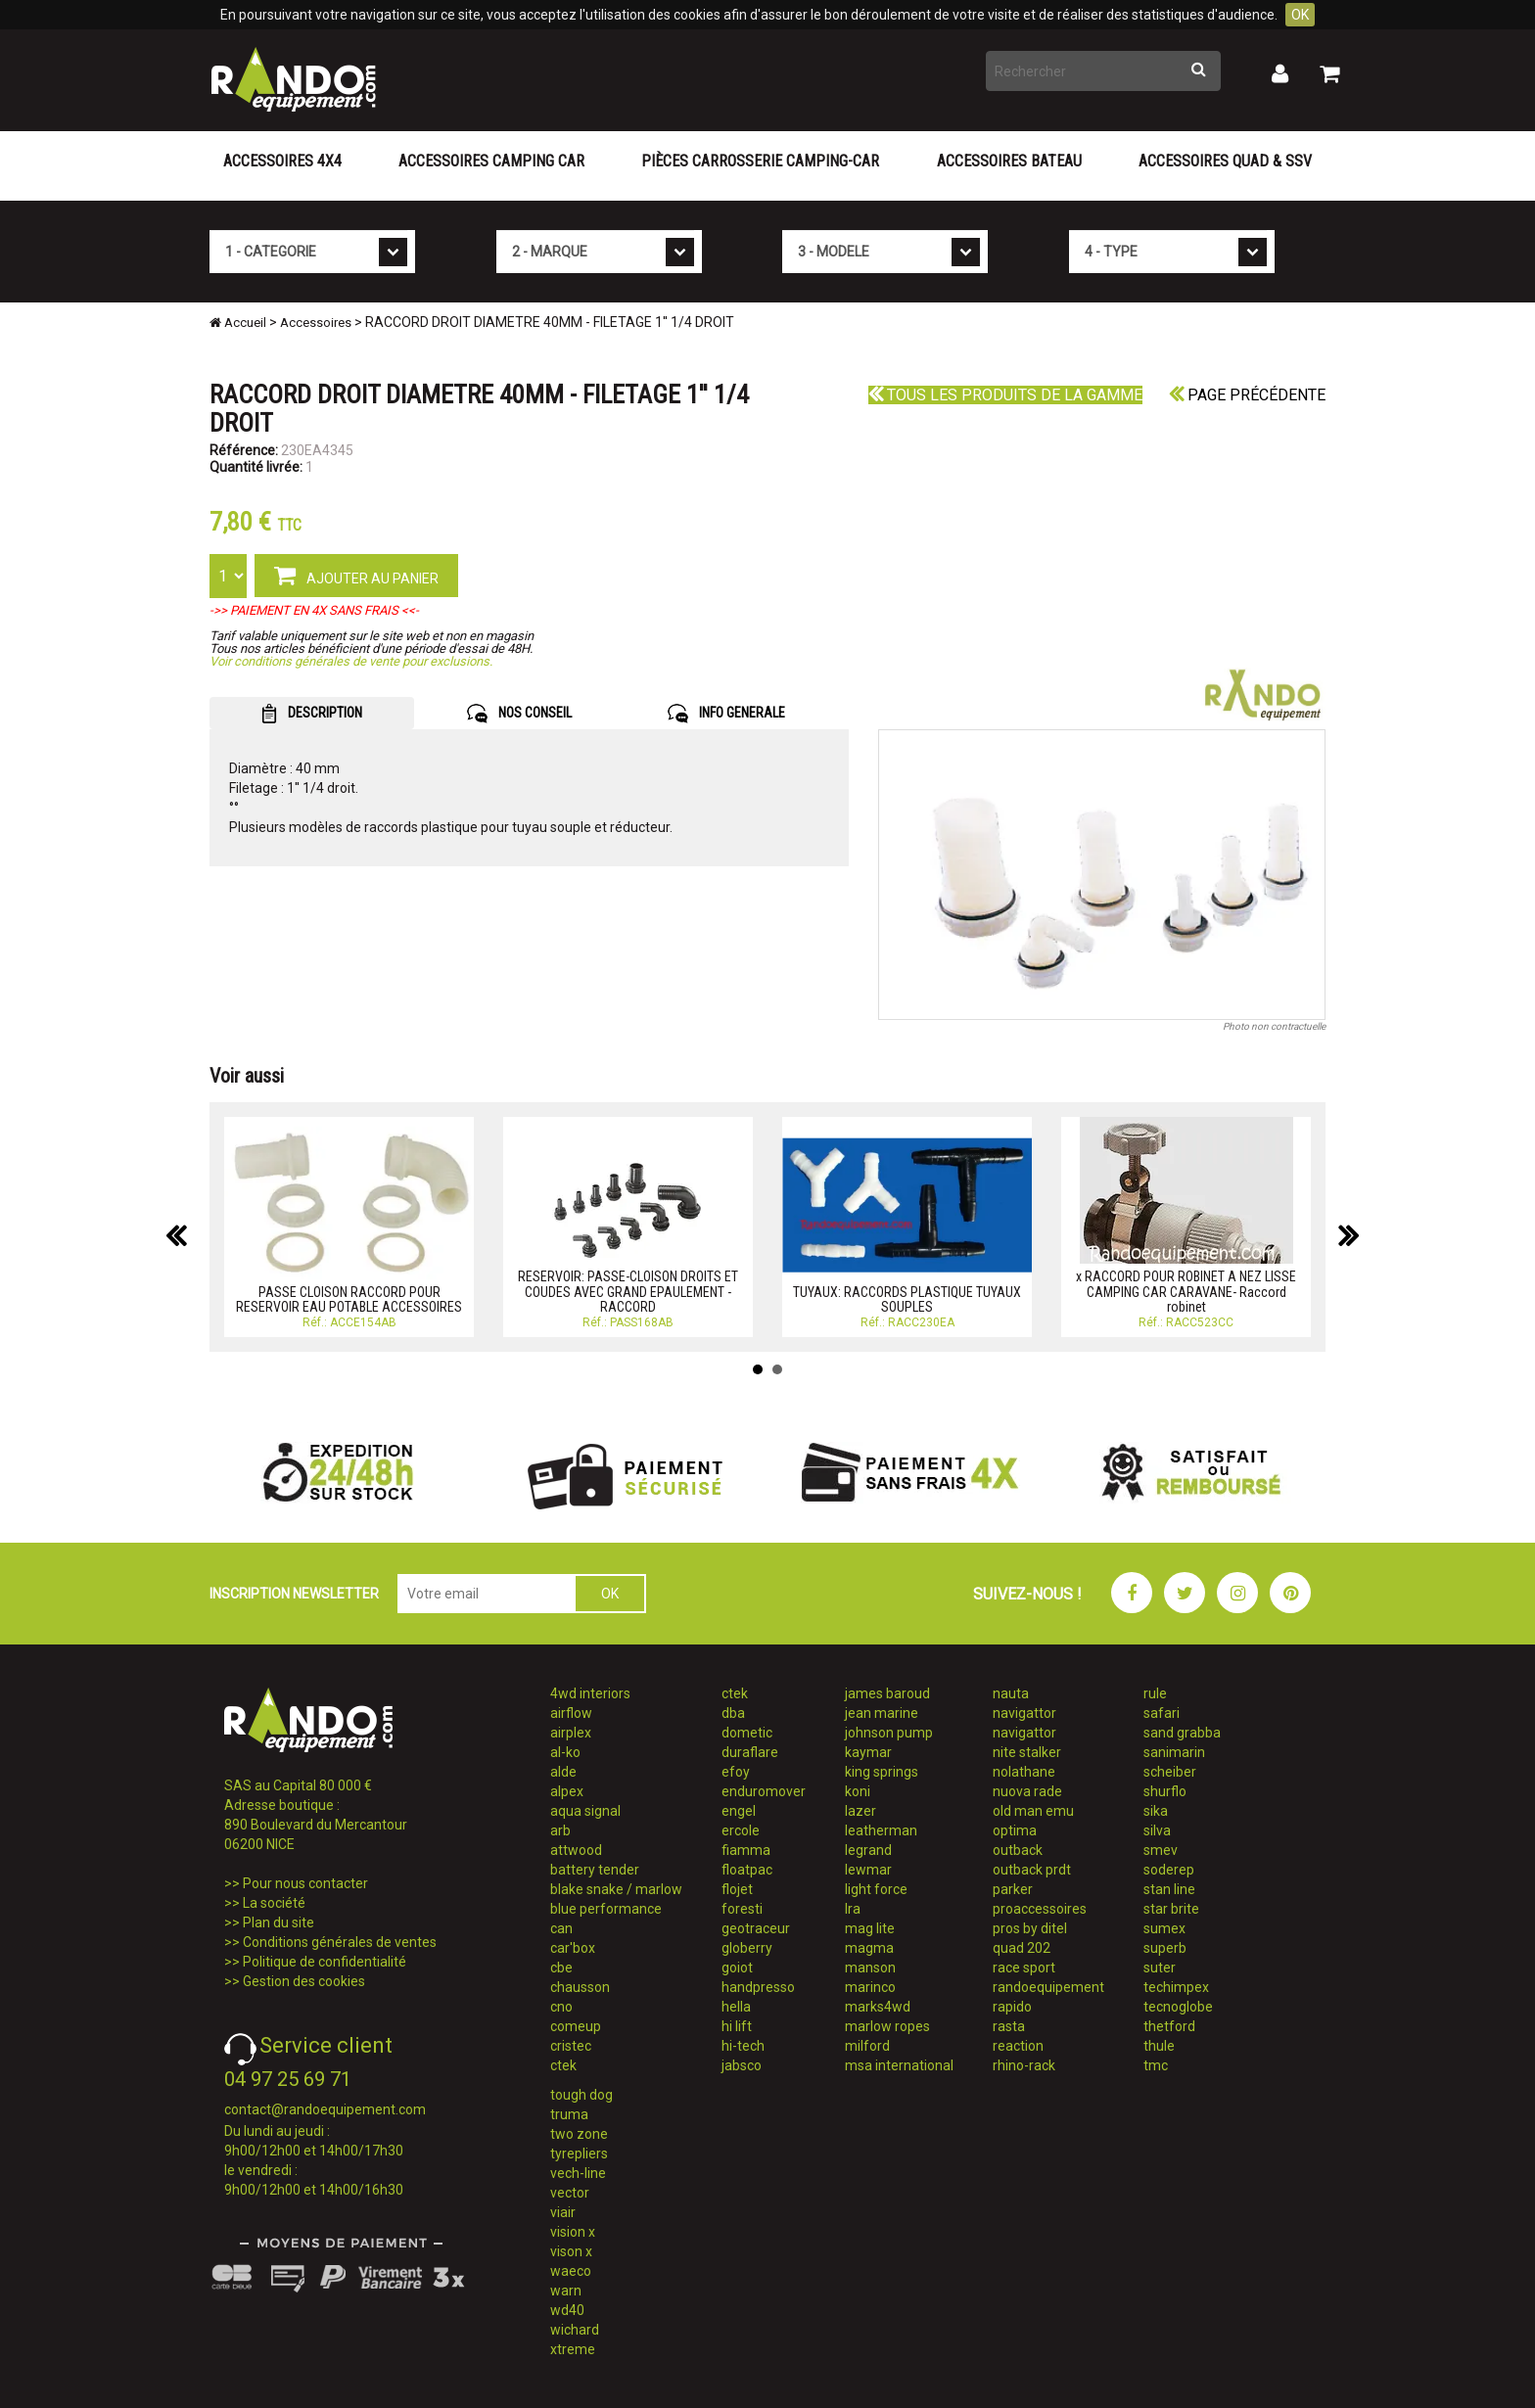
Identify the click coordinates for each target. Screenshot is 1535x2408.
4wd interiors (590, 1693)
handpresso (758, 1987)
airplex (570, 1732)
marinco (870, 1987)
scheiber (1169, 1772)
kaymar (868, 1752)
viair (563, 2212)
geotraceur (755, 1928)
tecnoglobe (1178, 2006)
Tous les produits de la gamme (1005, 395)
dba (733, 1713)
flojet (737, 1889)
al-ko (565, 1752)
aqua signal (585, 1811)
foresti (742, 1909)
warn (565, 2290)
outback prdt (1032, 1869)
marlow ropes (887, 2026)
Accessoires (315, 322)
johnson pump (889, 1732)
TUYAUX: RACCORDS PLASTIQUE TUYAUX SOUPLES (907, 1299)
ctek (563, 2065)
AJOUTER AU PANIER (356, 574)
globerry (746, 1948)
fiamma (745, 1850)
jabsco (741, 2065)
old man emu (1033, 1811)
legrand (868, 1850)
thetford (1169, 2026)
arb (560, 1830)
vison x (571, 2251)
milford (867, 2046)
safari (1161, 1713)
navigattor (1024, 1713)
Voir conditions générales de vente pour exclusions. (350, 661)
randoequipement (1048, 1987)
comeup (575, 2026)
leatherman (881, 1830)
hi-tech (743, 2046)
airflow (571, 1713)
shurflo (1164, 1791)
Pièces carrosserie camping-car (760, 161)
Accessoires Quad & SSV (1225, 161)
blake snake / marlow (616, 1889)
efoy (735, 1772)
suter (1159, 1967)
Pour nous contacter (305, 1883)
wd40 (567, 2310)
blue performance (606, 1909)
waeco (570, 2271)
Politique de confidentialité (324, 1961)
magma (869, 1948)
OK (1300, 15)
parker (1013, 1889)
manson (870, 1967)
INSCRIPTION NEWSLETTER (294, 1593)
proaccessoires (1040, 1909)
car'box (572, 1948)
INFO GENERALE (726, 713)
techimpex (1176, 1987)
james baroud (887, 1693)
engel (738, 1811)
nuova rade (1027, 1791)
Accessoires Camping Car (491, 161)
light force (876, 1889)
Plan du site (278, 1922)
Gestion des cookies (304, 1981)
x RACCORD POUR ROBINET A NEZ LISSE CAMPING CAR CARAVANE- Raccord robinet (1186, 1292)
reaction (1018, 2046)
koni (857, 1791)
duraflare (749, 1752)
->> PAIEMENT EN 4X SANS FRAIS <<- (314, 610)
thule (1159, 2046)
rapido (1012, 2006)
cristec (570, 2046)
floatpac (746, 1869)
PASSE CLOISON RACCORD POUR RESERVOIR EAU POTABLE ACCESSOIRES (349, 1299)
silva (1157, 1830)
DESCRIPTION (311, 713)
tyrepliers (579, 2153)
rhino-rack (1024, 2065)
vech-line (578, 2173)
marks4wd (877, 2006)
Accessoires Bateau (1009, 161)
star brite (1171, 1909)
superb (1164, 1948)
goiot (737, 1967)
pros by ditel (1030, 1928)
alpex (566, 1791)
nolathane (1024, 1772)
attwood (576, 1850)
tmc (1155, 2065)
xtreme (572, 2349)
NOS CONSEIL (519, 713)
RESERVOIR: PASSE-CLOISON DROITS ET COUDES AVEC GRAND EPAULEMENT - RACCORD (628, 1292)
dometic (746, 1732)
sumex (1164, 1928)
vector (569, 2192)
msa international (899, 2065)
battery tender (594, 1869)
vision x (572, 2232)
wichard (574, 2330)
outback (1018, 1850)
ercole (740, 1830)
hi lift (736, 2026)
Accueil (237, 322)
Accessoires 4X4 (282, 161)
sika (1155, 1811)
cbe (561, 1967)
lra (853, 1909)
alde (563, 1772)
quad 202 (1021, 1948)
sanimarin (1174, 1752)
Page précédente (1247, 395)
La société (274, 1903)
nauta (1011, 1693)
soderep (1168, 1869)
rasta (1009, 2026)
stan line (1169, 1889)
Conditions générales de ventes (340, 1942)
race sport (1024, 1967)
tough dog (581, 2095)
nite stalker (1027, 1752)
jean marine (881, 1713)
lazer (860, 1811)
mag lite (870, 1928)
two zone (579, 2134)
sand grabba (1182, 1732)
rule (1155, 1693)
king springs (881, 1772)
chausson (580, 1987)
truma (569, 2114)
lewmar (868, 1869)
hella (736, 2006)
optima (1015, 1830)
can (561, 1928)
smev (1160, 1850)
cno (561, 2006)
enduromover (763, 1791)
